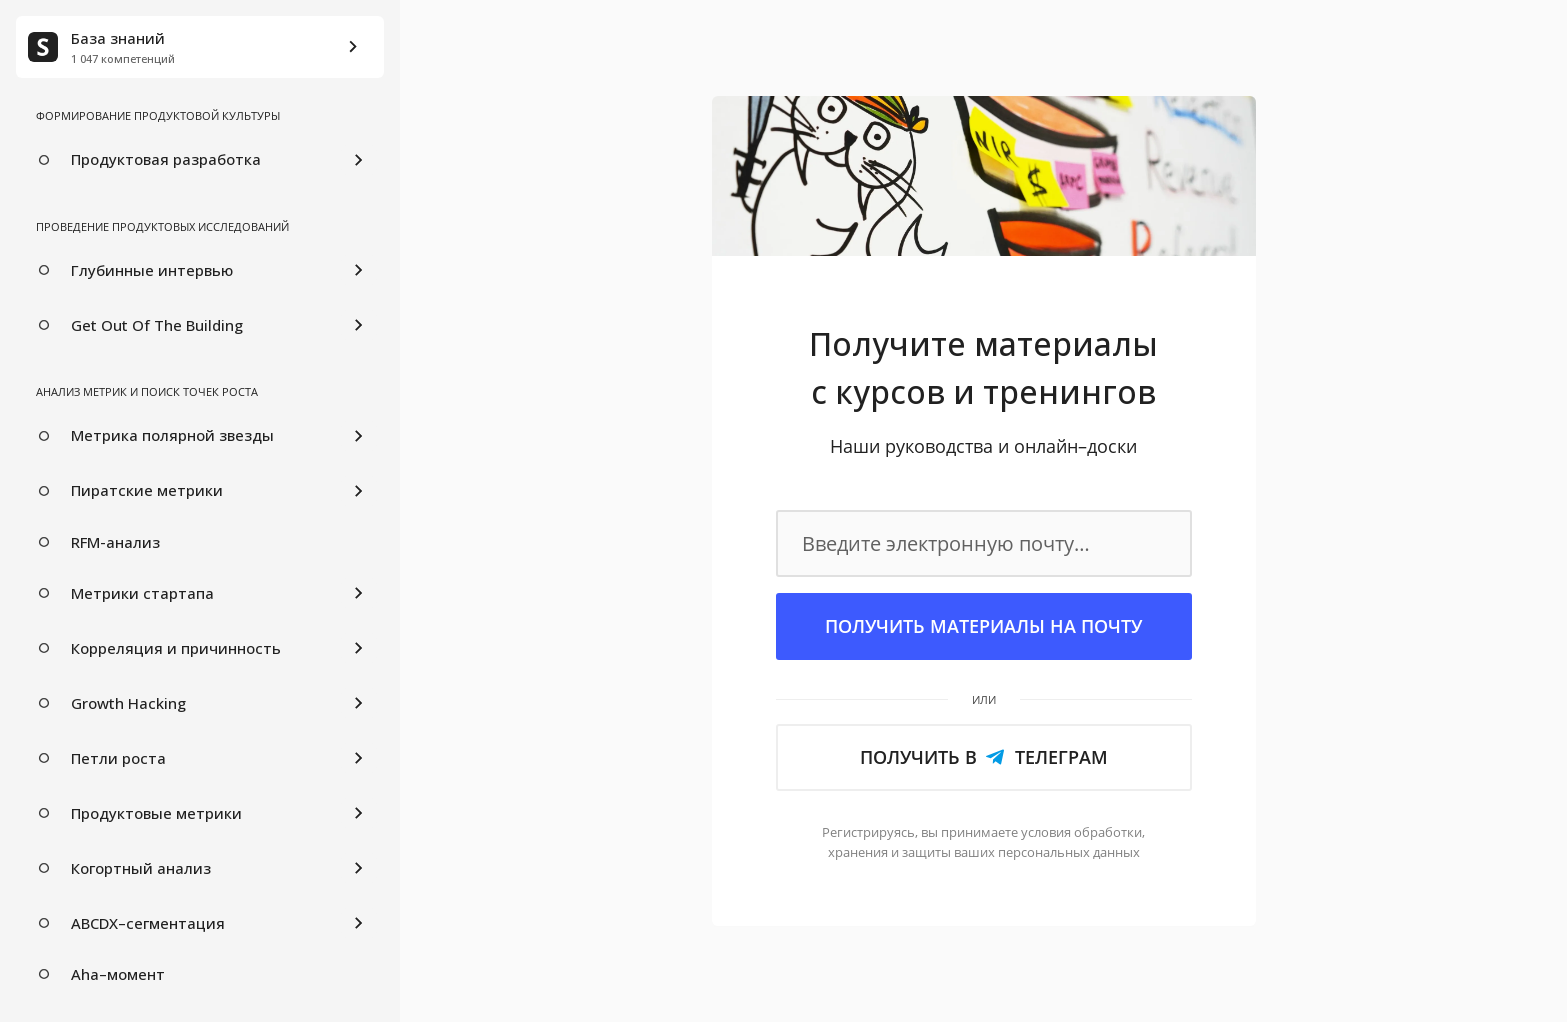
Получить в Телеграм (984, 757)
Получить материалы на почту (983, 626)
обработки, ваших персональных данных (987, 842)
